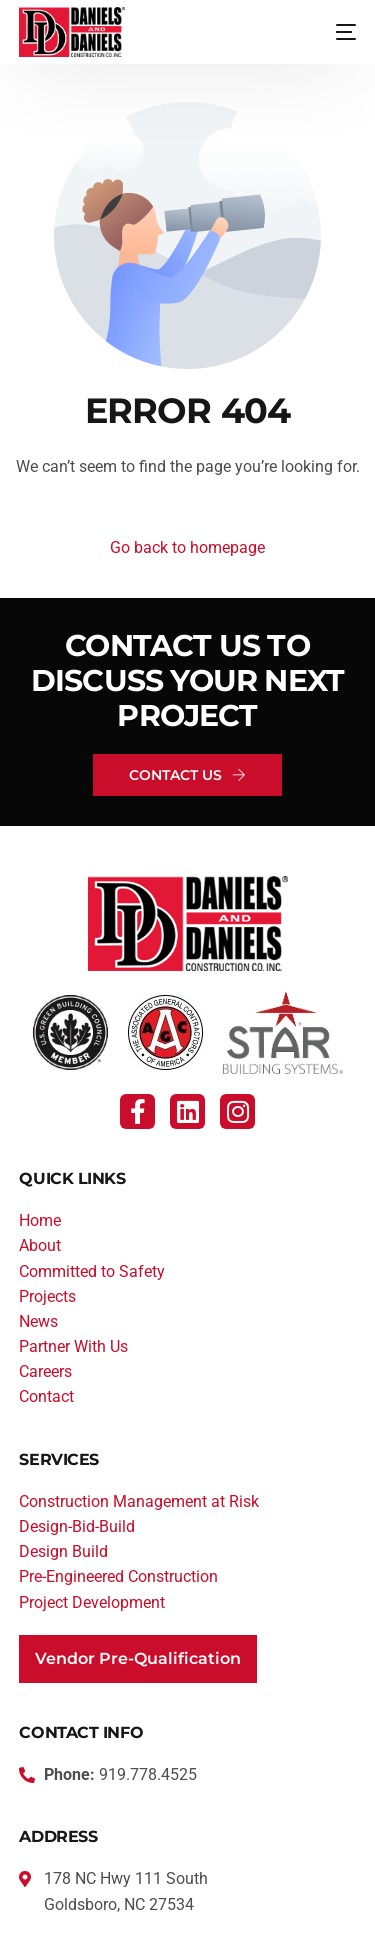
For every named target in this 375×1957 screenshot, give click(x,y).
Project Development (92, 1602)
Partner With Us (73, 1346)
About (40, 1245)
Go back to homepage (187, 547)
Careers (45, 1371)
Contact (46, 1396)
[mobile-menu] (331, 32)
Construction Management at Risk (139, 1501)
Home (40, 1220)
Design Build (63, 1551)
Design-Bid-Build (77, 1526)
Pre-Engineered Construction (118, 1576)
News (38, 1321)
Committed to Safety (92, 1271)
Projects (47, 1296)
